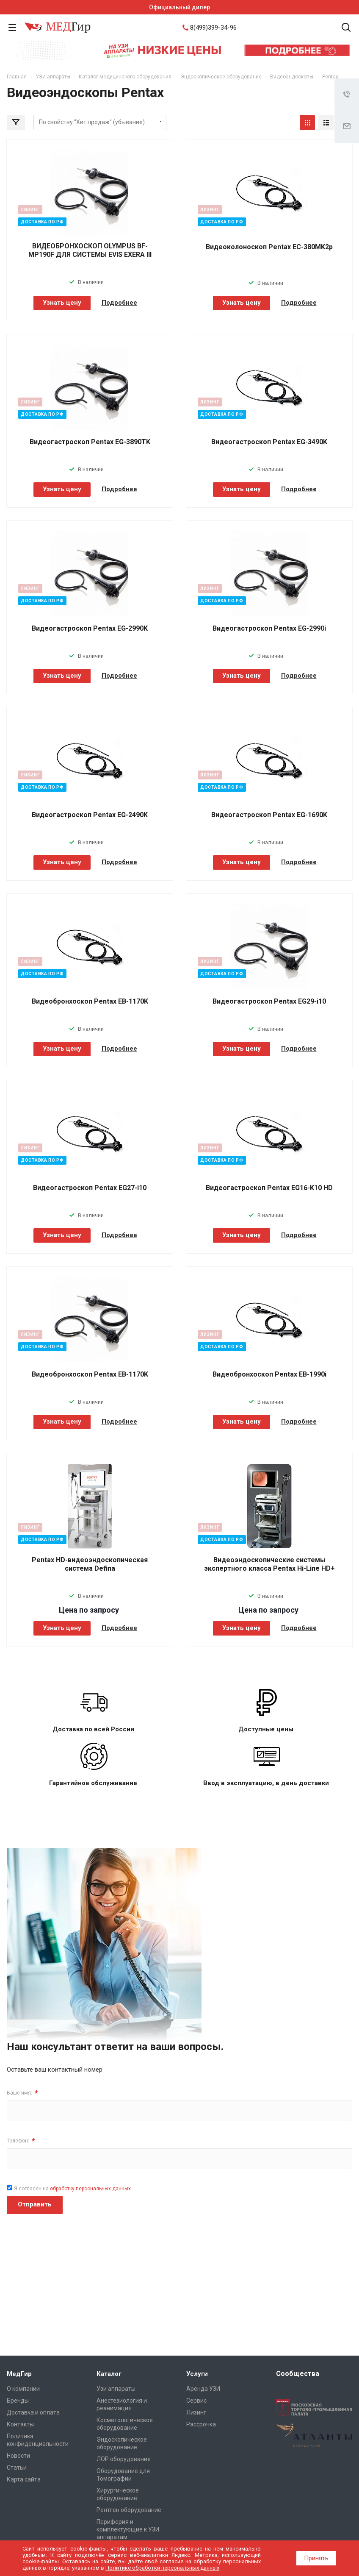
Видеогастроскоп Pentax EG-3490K (269, 442)
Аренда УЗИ (203, 2388)
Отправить (35, 2204)
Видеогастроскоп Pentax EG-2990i (269, 628)
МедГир (19, 2374)
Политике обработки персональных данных (162, 2568)
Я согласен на (72, 2189)
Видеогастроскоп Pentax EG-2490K (90, 815)
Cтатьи (17, 2467)
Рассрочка (201, 2424)
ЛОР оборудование (124, 2459)
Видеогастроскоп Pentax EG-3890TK (90, 442)
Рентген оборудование (129, 2509)
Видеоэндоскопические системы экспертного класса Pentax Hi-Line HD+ (269, 1564)
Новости (18, 2455)
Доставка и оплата (33, 2412)
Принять (316, 2558)
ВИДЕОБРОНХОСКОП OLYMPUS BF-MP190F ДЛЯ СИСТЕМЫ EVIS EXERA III (90, 250)
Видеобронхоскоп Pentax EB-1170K (90, 1001)
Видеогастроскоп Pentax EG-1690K (269, 815)
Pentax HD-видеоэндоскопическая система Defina (90, 1564)
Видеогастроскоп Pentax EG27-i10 (89, 1188)
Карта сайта (24, 2479)
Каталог (109, 2374)
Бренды (18, 2400)
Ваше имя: (22, 2093)
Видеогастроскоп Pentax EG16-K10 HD (269, 1188)
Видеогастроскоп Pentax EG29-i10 (269, 1001)
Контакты (20, 2424)
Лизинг (196, 2412)
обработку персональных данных (90, 2189)
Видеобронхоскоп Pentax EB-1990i (269, 1374)
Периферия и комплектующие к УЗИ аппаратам (128, 2529)
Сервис (196, 2400)
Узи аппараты (116, 2388)
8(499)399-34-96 (213, 27)
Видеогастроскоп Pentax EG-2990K (90, 628)
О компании (23, 2388)
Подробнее (119, 302)
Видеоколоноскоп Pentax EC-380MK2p (269, 247)
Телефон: (21, 2140)
